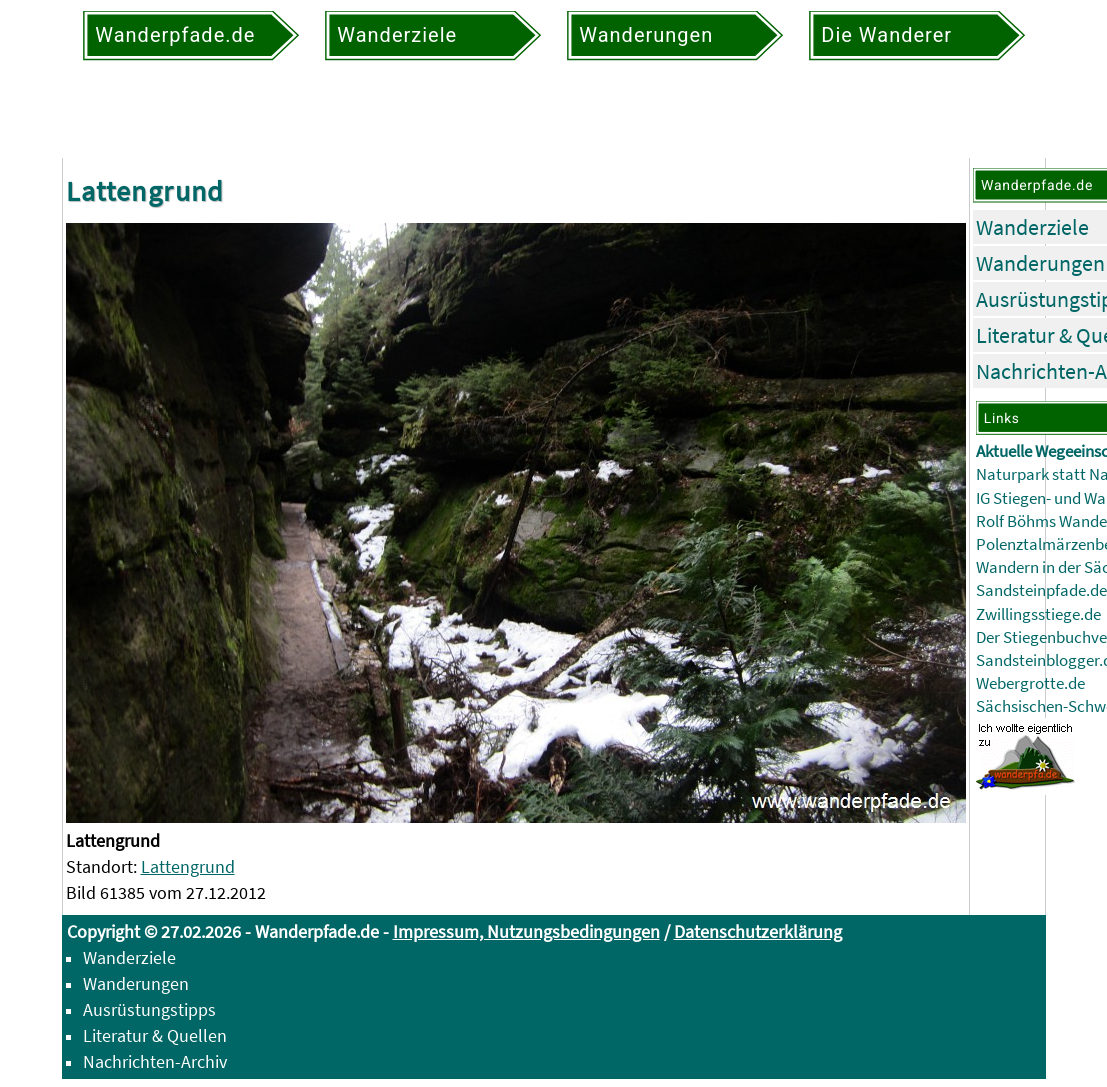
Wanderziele (1032, 227)
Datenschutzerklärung (758, 931)
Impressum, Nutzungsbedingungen (526, 931)
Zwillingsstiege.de (1038, 614)
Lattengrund (188, 866)
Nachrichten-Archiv (155, 1061)
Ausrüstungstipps (149, 1009)
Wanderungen (1040, 263)
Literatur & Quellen (155, 1035)
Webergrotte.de (1030, 683)
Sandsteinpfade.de (1041, 590)
